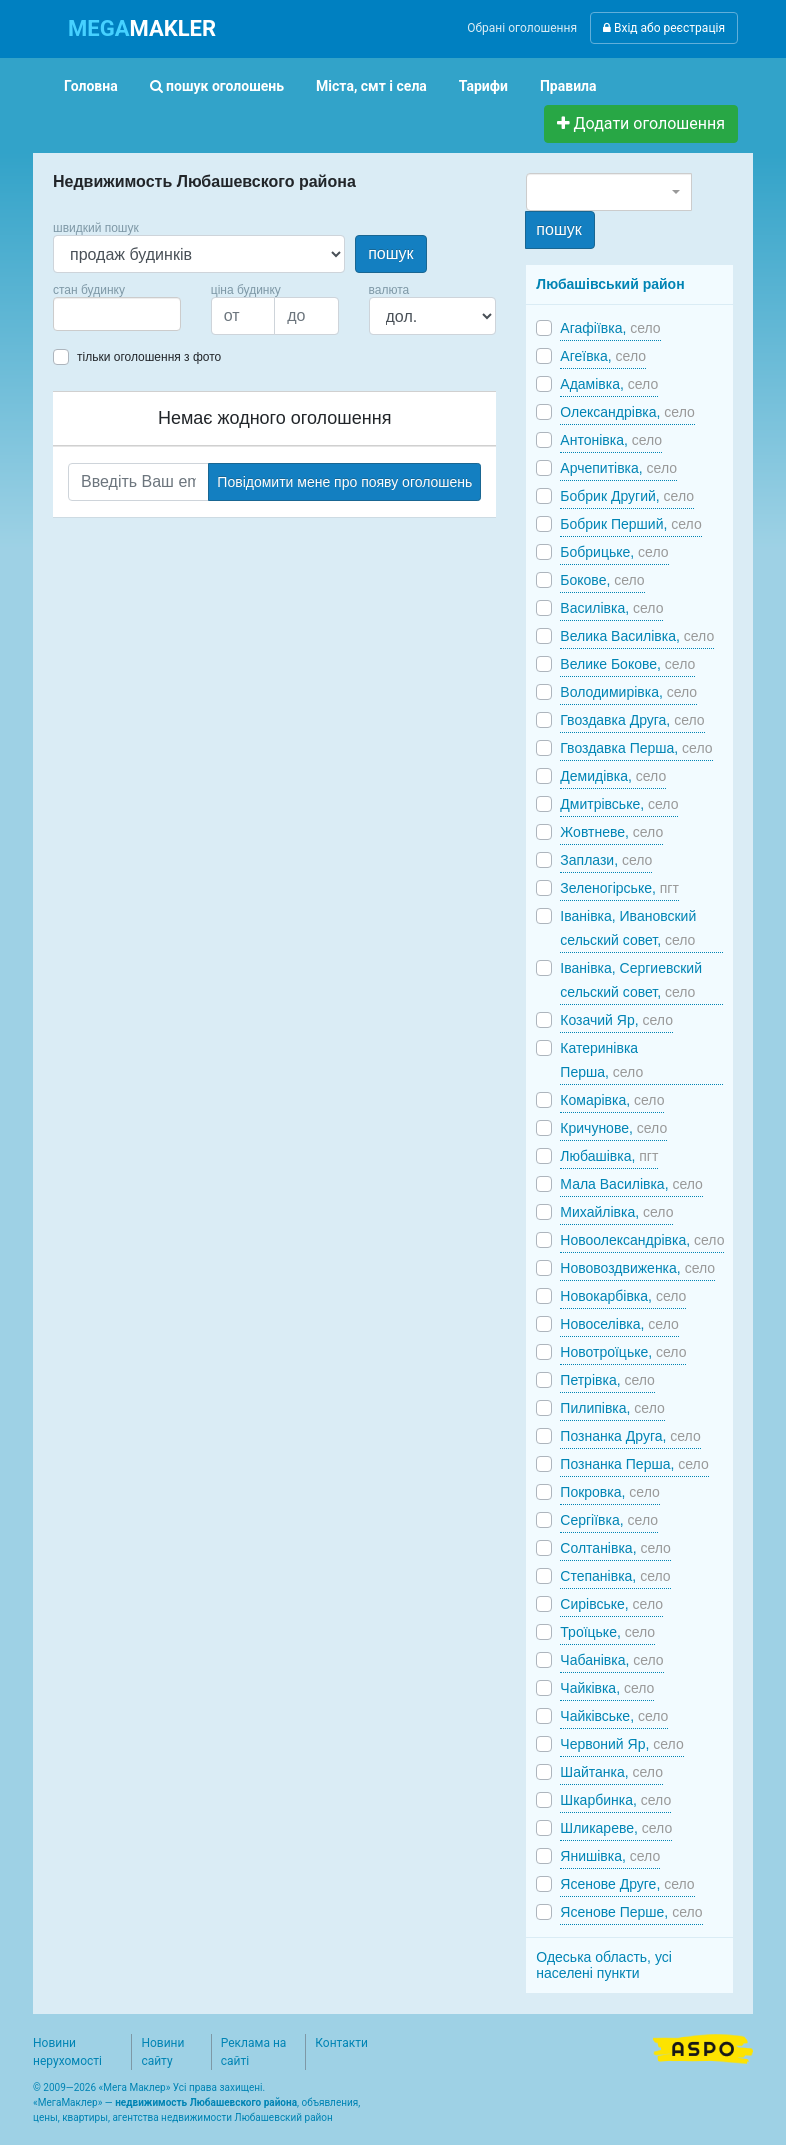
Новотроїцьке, (623, 1352)
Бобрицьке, (614, 552)
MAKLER (142, 28)
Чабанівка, (611, 1660)
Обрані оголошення (522, 28)
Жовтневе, (611, 832)
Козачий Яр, (616, 1020)
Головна (91, 86)
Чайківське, (614, 1716)
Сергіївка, (609, 1520)
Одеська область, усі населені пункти (604, 1965)
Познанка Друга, (630, 1436)
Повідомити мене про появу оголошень (344, 482)
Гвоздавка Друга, (632, 720)
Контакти (341, 2043)
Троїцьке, (607, 1632)
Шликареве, (616, 1828)
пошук (390, 253)
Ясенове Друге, (627, 1884)
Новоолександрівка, (642, 1240)
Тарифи (483, 86)
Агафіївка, (610, 328)
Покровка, (609, 1492)
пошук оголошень (217, 86)
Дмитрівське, (619, 804)
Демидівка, (613, 776)
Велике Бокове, (627, 664)
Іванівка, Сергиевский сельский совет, (631, 980)
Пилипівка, (612, 1408)
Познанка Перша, (634, 1464)
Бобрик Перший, (630, 524)
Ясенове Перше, (631, 1912)
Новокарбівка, (623, 1296)
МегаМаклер (68, 2102)
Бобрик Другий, (627, 496)
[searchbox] (89, 314)
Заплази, (606, 860)
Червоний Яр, (621, 1744)
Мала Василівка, (631, 1184)
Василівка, (611, 608)
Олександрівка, (627, 412)
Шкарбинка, (615, 1800)
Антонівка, (611, 440)
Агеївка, (603, 356)
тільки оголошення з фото (149, 357)
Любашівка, (609, 1156)
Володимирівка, (628, 692)
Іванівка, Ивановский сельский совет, (628, 928)
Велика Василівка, (637, 636)
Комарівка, (612, 1100)
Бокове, (602, 580)
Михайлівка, (616, 1212)
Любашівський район (610, 284)
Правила (568, 86)
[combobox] (117, 314)
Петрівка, (607, 1380)
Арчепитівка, (618, 468)
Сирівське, (611, 1604)
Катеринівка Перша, (601, 1060)
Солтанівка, (615, 1548)
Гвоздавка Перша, (636, 748)
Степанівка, (615, 1576)
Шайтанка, (611, 1772)
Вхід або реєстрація (664, 28)
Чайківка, (607, 1688)
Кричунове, (613, 1128)
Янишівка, (610, 1856)
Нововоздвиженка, (637, 1268)
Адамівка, (609, 384)
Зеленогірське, (619, 888)
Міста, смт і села (371, 86)
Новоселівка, (619, 1324)
